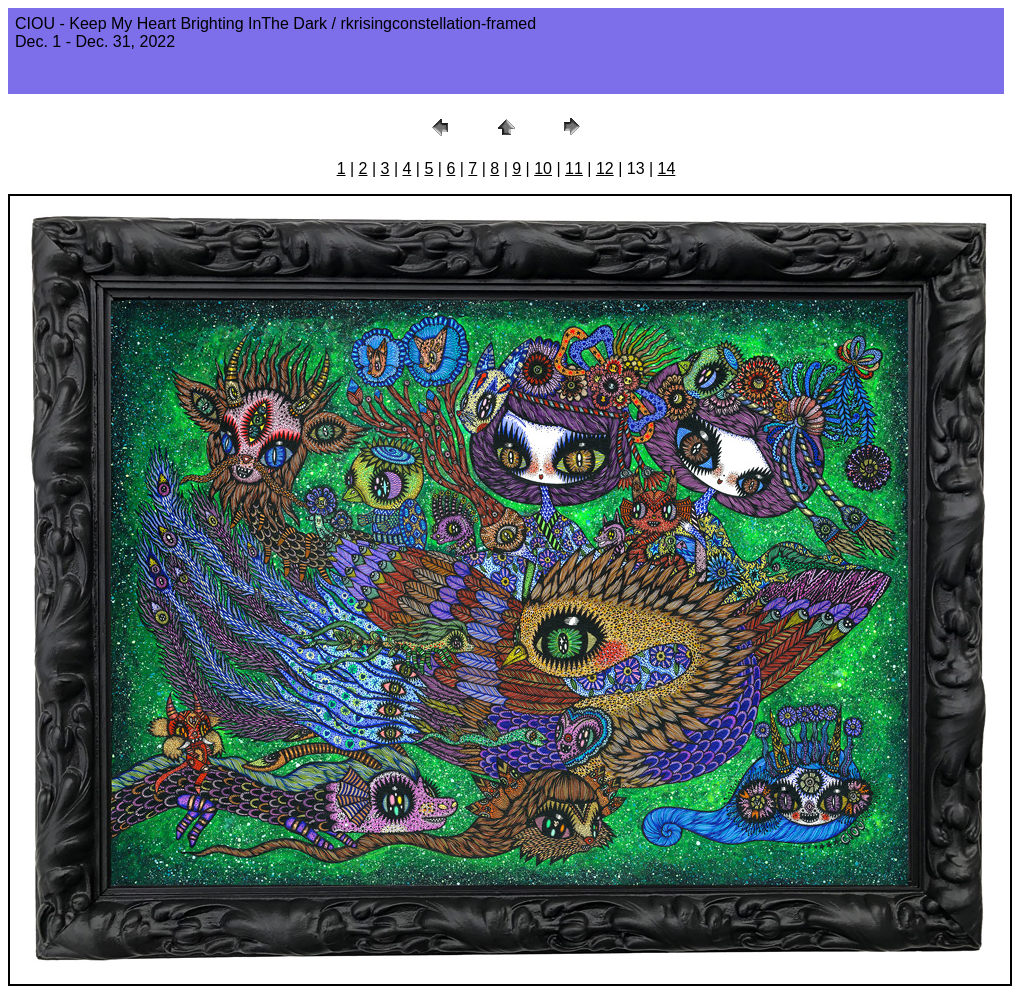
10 (543, 168)
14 (667, 168)
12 (605, 168)
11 (574, 168)
